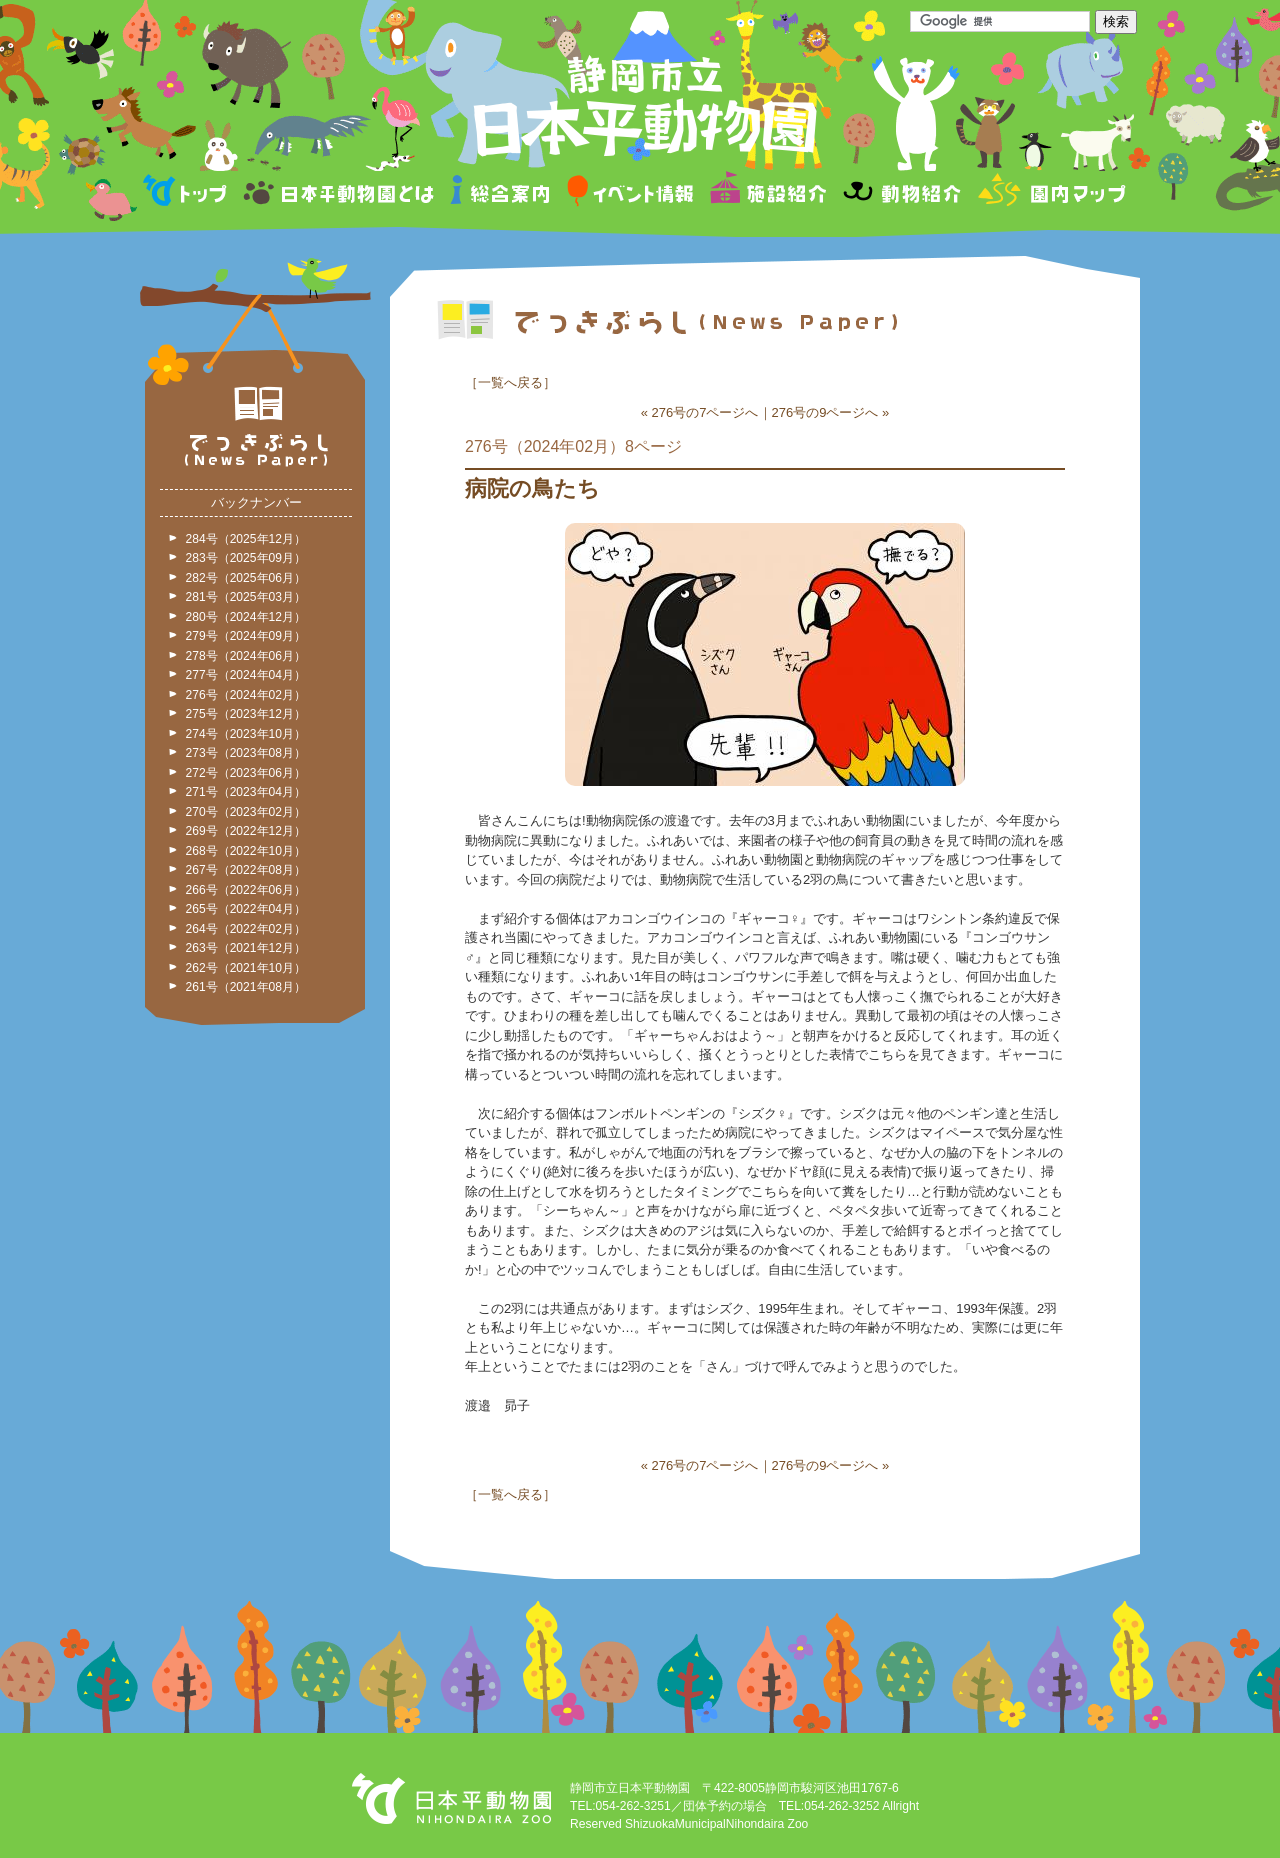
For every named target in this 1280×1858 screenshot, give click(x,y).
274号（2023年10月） (246, 734)
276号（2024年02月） (246, 695)
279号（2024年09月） (246, 636)
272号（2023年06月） (246, 773)
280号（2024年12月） (246, 617)
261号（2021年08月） (246, 987)
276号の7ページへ (705, 412)
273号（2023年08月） (246, 753)
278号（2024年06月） (246, 656)
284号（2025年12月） (246, 539)
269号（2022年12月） (246, 831)
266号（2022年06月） (246, 890)
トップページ (188, 193)
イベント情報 (630, 193)
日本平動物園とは (340, 193)
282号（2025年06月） (246, 578)
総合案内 (501, 193)
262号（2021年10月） (246, 968)
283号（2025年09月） (246, 558)
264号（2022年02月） (246, 929)
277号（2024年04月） (246, 675)
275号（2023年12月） (246, 714)
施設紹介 (768, 193)
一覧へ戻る (510, 382)
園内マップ (1049, 193)
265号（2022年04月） (246, 909)
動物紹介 (901, 193)
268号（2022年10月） (246, 851)
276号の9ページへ (825, 412)
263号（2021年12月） (246, 948)
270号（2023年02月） (246, 812)
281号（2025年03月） (246, 597)
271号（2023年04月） (246, 792)
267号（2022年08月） (246, 870)
